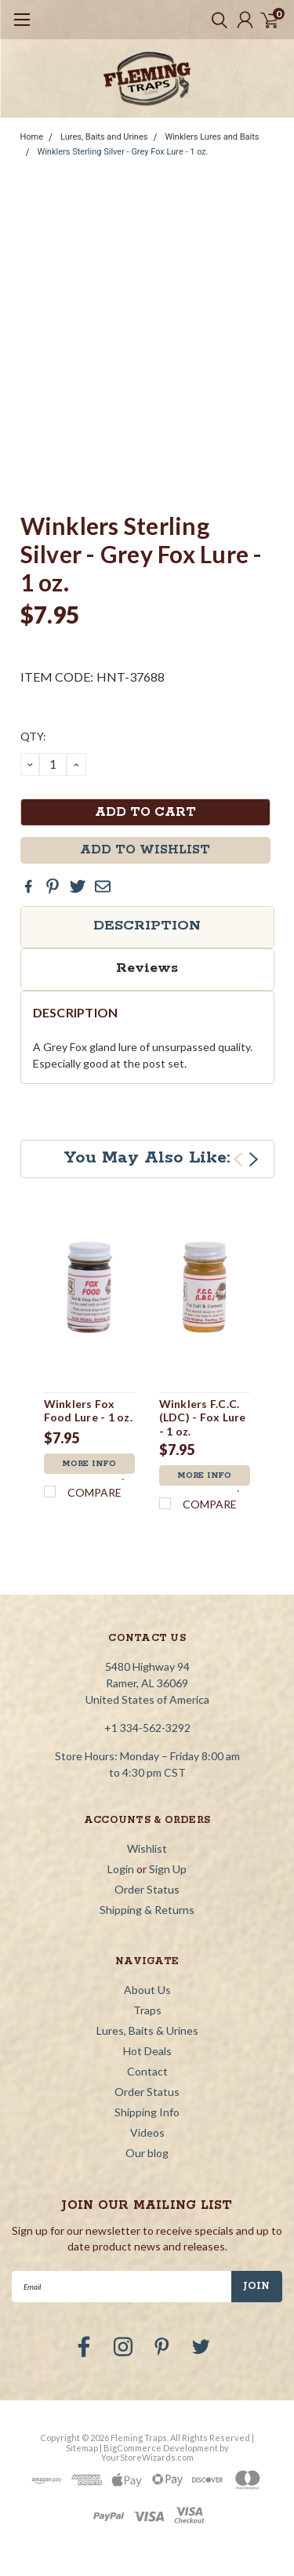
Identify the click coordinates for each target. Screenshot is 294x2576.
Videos (147, 2132)
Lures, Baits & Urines (147, 2030)
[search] (215, 19)
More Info (89, 1463)
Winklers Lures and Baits (212, 137)
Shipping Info (147, 2112)
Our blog (147, 2152)
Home (32, 137)
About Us (147, 1989)
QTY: (33, 736)
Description (147, 925)
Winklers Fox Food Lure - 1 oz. (88, 1410)
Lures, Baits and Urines (103, 137)
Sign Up (168, 1869)
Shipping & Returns (147, 1909)
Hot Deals (147, 2051)
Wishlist (147, 1848)
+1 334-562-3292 (147, 1727)
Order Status (147, 1889)
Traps (147, 2010)
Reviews (147, 968)
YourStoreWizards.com (147, 2457)
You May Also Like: (147, 1158)
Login (120, 1869)
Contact (147, 2071)
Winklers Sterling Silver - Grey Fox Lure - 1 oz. (122, 152)
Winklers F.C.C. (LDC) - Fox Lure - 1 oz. (202, 1417)
